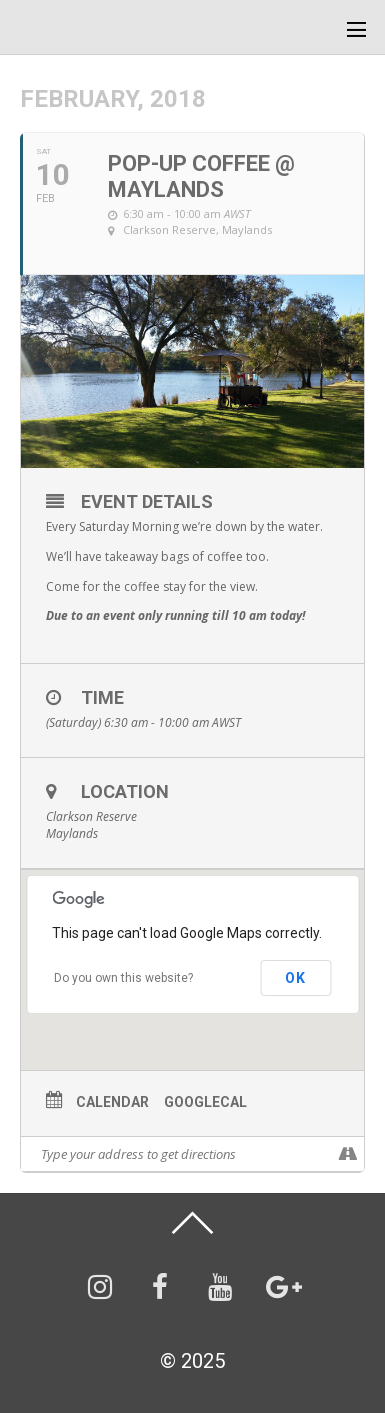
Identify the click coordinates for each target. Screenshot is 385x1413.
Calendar (112, 1102)
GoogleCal (205, 1102)
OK (295, 978)
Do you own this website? (123, 978)
